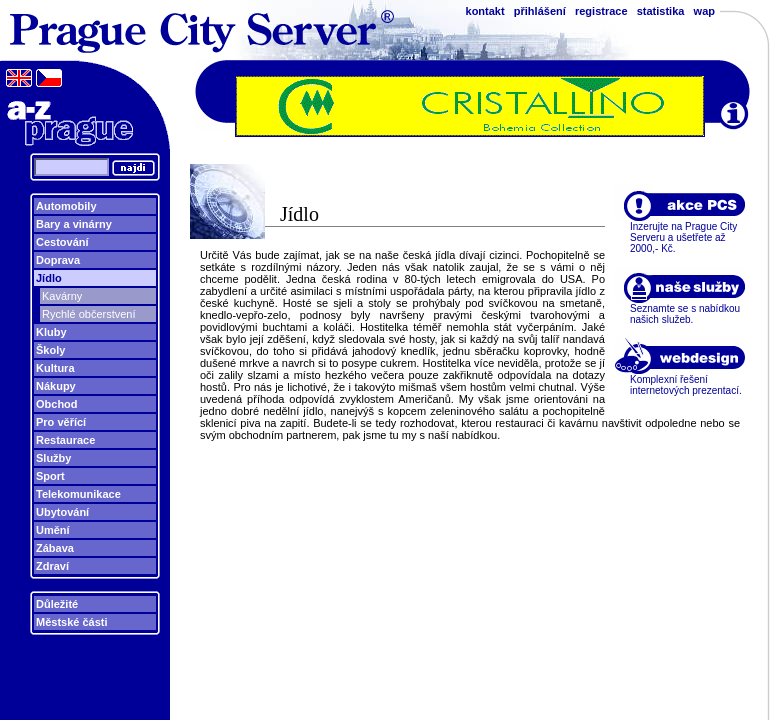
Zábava (55, 548)
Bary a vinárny (74, 224)
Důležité (57, 604)
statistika (661, 11)
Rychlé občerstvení (89, 314)
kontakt (485, 11)
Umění (53, 530)
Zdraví (52, 566)
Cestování (62, 242)
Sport (50, 476)
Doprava (58, 260)
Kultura (55, 368)
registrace (601, 11)
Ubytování (62, 512)
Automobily (66, 206)
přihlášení (540, 11)
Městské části (72, 622)
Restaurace (65, 440)
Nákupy (56, 386)
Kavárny (62, 296)
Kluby (51, 332)
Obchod (57, 404)
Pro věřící (61, 422)
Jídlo (49, 278)
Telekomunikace (78, 494)
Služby (53, 458)
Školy (50, 350)
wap (704, 11)
